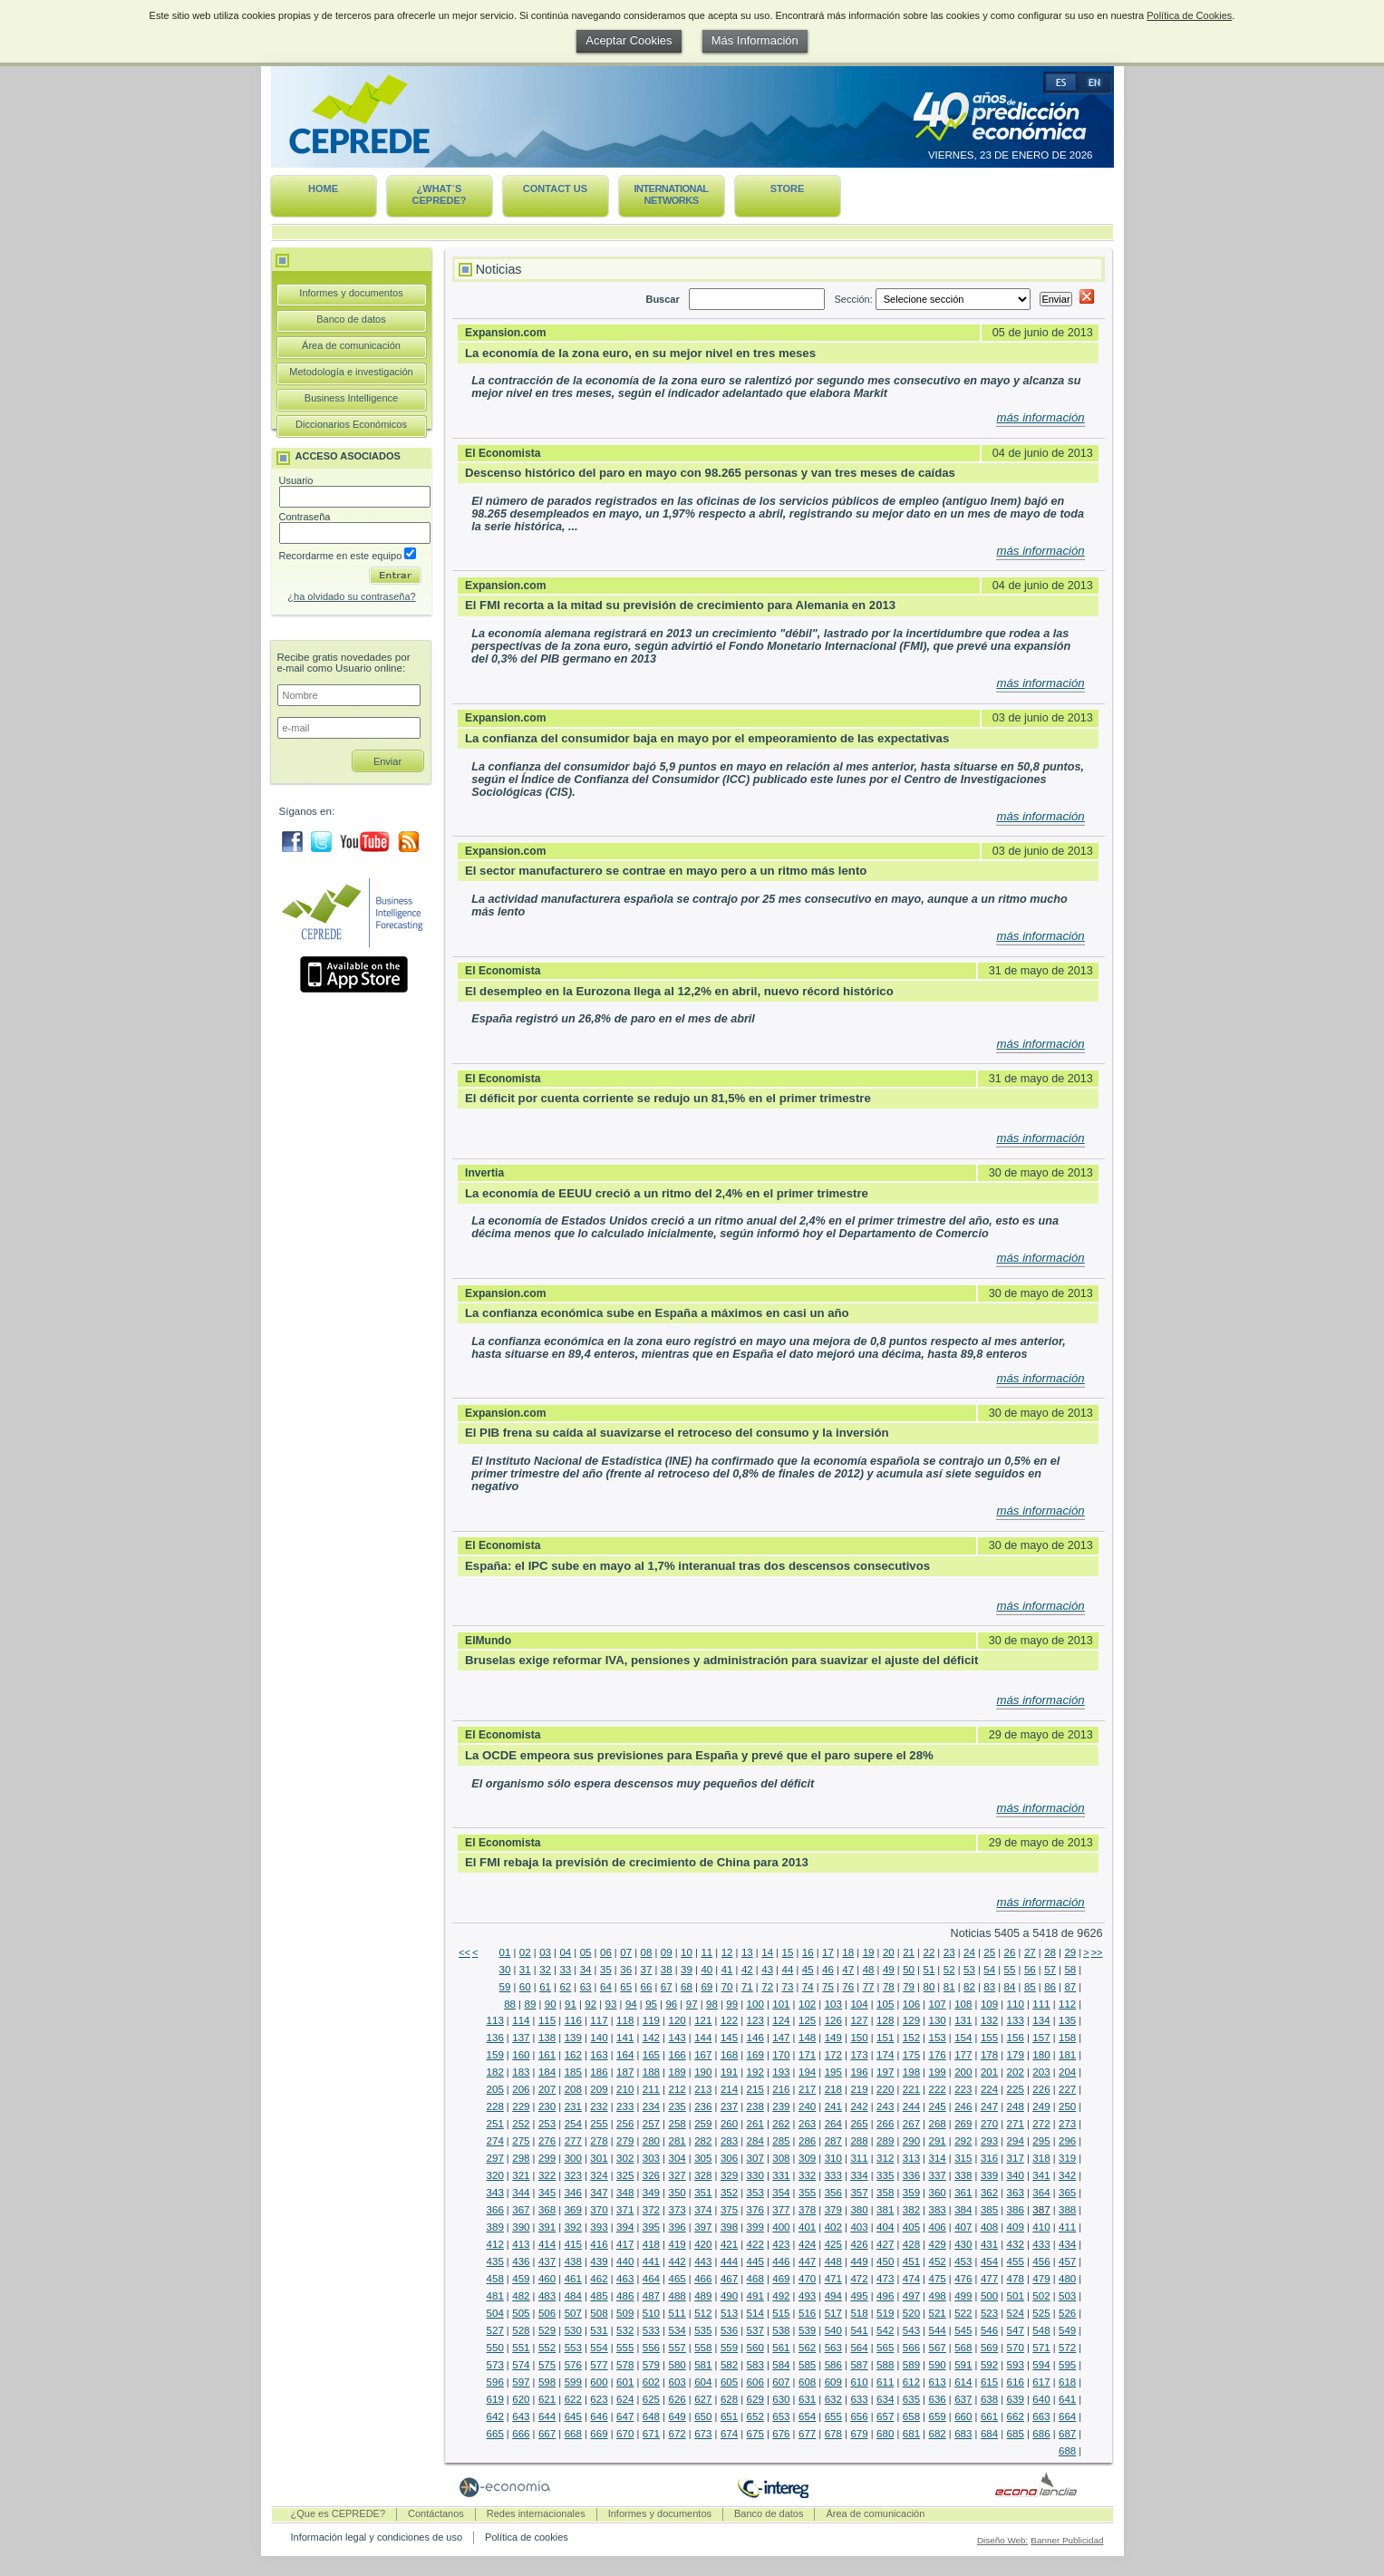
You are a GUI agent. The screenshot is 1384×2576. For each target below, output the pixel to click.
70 (727, 1986)
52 (949, 1969)
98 (712, 2004)
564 (858, 2347)
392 (573, 2227)
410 (1041, 2227)
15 (788, 1952)
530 (573, 2330)
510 (651, 2313)
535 (702, 2330)
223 (963, 2089)
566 (911, 2347)
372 (651, 2209)
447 (807, 2261)
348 (625, 2192)
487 (651, 2295)
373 (676, 2209)
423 (780, 2244)
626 (676, 2399)
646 (598, 2416)
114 (520, 2020)
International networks (671, 194)
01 (505, 1952)
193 (780, 2072)
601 (625, 2382)
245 (937, 2106)
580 (676, 2364)
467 (729, 2278)
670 (625, 2433)
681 (911, 2433)
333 (833, 2175)
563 (833, 2347)
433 (1041, 2244)
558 (702, 2347)
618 (1067, 2382)
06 (606, 1952)
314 (937, 2158)
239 (780, 2106)
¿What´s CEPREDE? (439, 194)
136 (495, 2037)
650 (702, 2416)
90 (551, 2004)
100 (755, 2004)
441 (651, 2261)
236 (702, 2106)
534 (676, 2330)
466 (702, 2278)
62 (565, 1986)
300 (573, 2158)
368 (547, 2209)
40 (706, 1969)
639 (1015, 2399)
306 (729, 2158)
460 (547, 2278)
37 (647, 1969)
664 (1067, 2416)
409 (1015, 2227)
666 (520, 2433)
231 (573, 2106)
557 (676, 2347)
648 (651, 2416)
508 (598, 2313)
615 (989, 2382)
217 (807, 2089)
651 (729, 2416)
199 (937, 2072)
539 (807, 2330)
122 (729, 2020)
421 (729, 2244)
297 (495, 2158)
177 (963, 2054)
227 (1067, 2089)
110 (1015, 2004)
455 (1015, 2261)
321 (520, 2175)
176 (937, 2054)
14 (767, 1952)
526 (1067, 2313)
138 (547, 2037)
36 (626, 1969)
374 (702, 2209)
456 (1041, 2261)
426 (858, 2244)
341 (1041, 2175)
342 (1067, 2175)
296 (1067, 2140)
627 (702, 2399)
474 (911, 2278)
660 (963, 2416)
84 (1010, 1986)
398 (729, 2227)
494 (833, 2295)
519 (885, 2313)
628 (729, 2399)
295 (1041, 2140)
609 (833, 2382)
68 (686, 1986)
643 (520, 2416)
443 (702, 2261)
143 (676, 2037)
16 (808, 1952)
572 (1067, 2347)
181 (1067, 2054)
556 (651, 2347)
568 (963, 2347)
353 (755, 2192)
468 (755, 2278)
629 (755, 2399)
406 (937, 2227)
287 (833, 2140)
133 (1015, 2020)
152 (911, 2037)
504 (495, 2313)
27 (1030, 1952)
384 (963, 2209)
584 (780, 2364)
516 (807, 2313)
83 (989, 1986)
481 (495, 2295)
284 (755, 2140)
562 (807, 2347)
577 (598, 2364)
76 (848, 1986)
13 (747, 1952)
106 (911, 2004)
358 (885, 2192)
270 (989, 2123)
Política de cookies (526, 2537)
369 (573, 2209)
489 (702, 2295)
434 (1067, 2244)
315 (963, 2158)
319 (1067, 2158)
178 (989, 2054)
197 (885, 2072)
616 (1015, 2382)
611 (885, 2382)
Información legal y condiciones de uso (377, 2537)
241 (833, 2106)
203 (1041, 2072)
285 (780, 2140)
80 (928, 1986)
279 (625, 2140)
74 (808, 1986)
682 (937, 2433)
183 (520, 2072)
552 (547, 2347)
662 (1015, 2416)
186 (598, 2072)
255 (598, 2123)
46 (828, 1969)
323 (573, 2175)
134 (1041, 2020)
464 (651, 2278)
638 (989, 2399)
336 (911, 2175)
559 (729, 2347)
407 (963, 2227)
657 (885, 2416)
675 (755, 2433)
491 (755, 2295)
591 (963, 2364)
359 (911, 2192)
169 (755, 2054)
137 (520, 2037)
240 (807, 2106)
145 (729, 2037)
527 (495, 2330)
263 (807, 2123)
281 (676, 2140)
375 (729, 2209)
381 (885, 2209)
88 (510, 2004)
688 (1067, 2450)
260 (729, 2123)
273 (1067, 2123)
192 (755, 2072)
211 (651, 2089)
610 (858, 2382)
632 (833, 2399)
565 (885, 2347)
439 (598, 2261)
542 (885, 2330)
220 (885, 2089)
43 (767, 1969)
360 (937, 2192)
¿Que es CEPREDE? (338, 2513)
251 (495, 2123)
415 (573, 2244)
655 (833, 2416)
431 (989, 2244)
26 (1010, 1952)
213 (702, 2089)
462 (598, 2278)
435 (495, 2261)
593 (1015, 2364)
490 (729, 2295)
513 (729, 2313)
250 (1067, 2106)
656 (858, 2416)
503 (1067, 2295)
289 (885, 2140)
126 (833, 2020)
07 (626, 1952)
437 (547, 2261)
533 (651, 2330)
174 (885, 2054)
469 (780, 2278)
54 (989, 1969)
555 (625, 2347)
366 (495, 2209)
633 (858, 2399)
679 (858, 2433)
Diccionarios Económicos (351, 424)
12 (727, 1952)
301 (598, 2158)
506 (547, 2313)
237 (729, 2106)
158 (1067, 2037)
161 (547, 2054)
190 (702, 2072)
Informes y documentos (350, 292)
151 (885, 2037)
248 (1015, 2106)
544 (937, 2330)
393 (598, 2227)
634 (885, 2399)
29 (1070, 1952)
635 (911, 2399)
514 (755, 2313)
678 (833, 2433)
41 (727, 1969)
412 (495, 2244)
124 (780, 2020)
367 (520, 2209)
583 (755, 2364)
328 (702, 2175)
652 (755, 2416)
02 (525, 1952)
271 (1015, 2123)
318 (1041, 2158)
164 (625, 2054)
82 (969, 1986)
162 (573, 2054)
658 (911, 2416)
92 (590, 2004)
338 (963, 2175)
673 (702, 2433)
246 (963, 2106)
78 (889, 1986)
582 (729, 2364)
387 (1041, 2209)
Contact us (555, 188)
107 (937, 2004)
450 (885, 2261)
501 (1015, 2295)
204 (1067, 2072)
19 (869, 1952)
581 (702, 2364)
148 (807, 2037)
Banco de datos (350, 319)
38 (667, 1969)
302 (625, 2158)
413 (520, 2244)
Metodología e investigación (350, 371)
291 (937, 2140)
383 (937, 2209)
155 (989, 2037)
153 (937, 2037)
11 (706, 1952)
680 (885, 2433)
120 (676, 2020)
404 (885, 2227)
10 (686, 1952)
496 (885, 2295)
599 (573, 2382)
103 (833, 2004)
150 (858, 2037)
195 (833, 2072)
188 (651, 2072)
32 (545, 1969)
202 (1015, 2072)
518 (858, 2313)
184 (547, 2072)
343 (495, 2192)
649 (676, 2416)
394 (625, 2227)
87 (1070, 1986)
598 (547, 2382)
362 (989, 2192)
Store (787, 188)
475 (937, 2278)
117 (598, 2020)
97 (692, 2004)
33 (565, 1969)
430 (963, 2244)
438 (573, 2261)
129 (911, 2020)
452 (937, 2261)
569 (989, 2347)
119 (651, 2020)
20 (889, 1952)
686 (1041, 2433)
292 (963, 2140)
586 (833, 2364)
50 (909, 1969)
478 (1015, 2278)
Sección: (934, 299)
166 (676, 2054)
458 (495, 2278)
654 (807, 2416)
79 (909, 1986)
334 (858, 2175)
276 (547, 2140)
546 (989, 2330)
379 (833, 2209)
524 (1015, 2313)
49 (889, 1969)
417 (625, 2244)
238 (755, 2106)
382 (911, 2209)
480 (1067, 2278)
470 (807, 2278)
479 (1041, 2278)
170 (780, 2054)
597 (520, 2382)
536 (729, 2330)
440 (625, 2261)
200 (963, 2072)
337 (937, 2175)
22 (928, 1952)
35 (606, 1969)
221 (911, 2089)
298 (520, 2158)
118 (625, 2020)
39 (686, 1969)
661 (989, 2416)
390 (520, 2227)
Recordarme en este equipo (348, 555)
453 (963, 2261)
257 (651, 2123)
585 (807, 2364)
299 (547, 2158)
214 (729, 2089)
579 (651, 2364)
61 (545, 1986)
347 (598, 2192)
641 (1067, 2399)
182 (495, 2072)
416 (598, 2244)
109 (989, 2004)
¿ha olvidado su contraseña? (351, 596)
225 (1015, 2089)
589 (911, 2364)
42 (747, 1969)
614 (963, 2382)
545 (963, 2330)
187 (625, 2072)
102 (807, 2004)
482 (520, 2295)
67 (667, 1986)
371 (625, 2209)
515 (780, 2313)
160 (520, 2054)
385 (989, 2209)
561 (780, 2347)
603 (676, 2382)
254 (573, 2123)
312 (885, 2158)
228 (495, 2106)
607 (780, 2382)
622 (573, 2399)
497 (911, 2295)
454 (989, 2261)
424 (807, 2244)
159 (495, 2054)
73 (788, 1986)
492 (780, 2295)
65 (626, 1986)
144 (702, 2037)
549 (1067, 2330)
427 (885, 2244)
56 (1030, 1969)
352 (729, 2192)
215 (755, 2089)
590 (937, 2364)
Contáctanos (436, 2513)
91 (570, 2004)
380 (858, 2209)
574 (520, 2364)
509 (625, 2313)
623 (598, 2399)
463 (625, 2278)
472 (858, 2278)
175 (911, 2054)
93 (611, 2004)
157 (1041, 2037)
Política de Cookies (1189, 15)
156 (1015, 2037)
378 (807, 2209)
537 (755, 2330)
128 (885, 2020)
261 (755, 2123)
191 (729, 2072)
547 (1015, 2330)
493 (807, 2295)
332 (807, 2175)
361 (963, 2192)
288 (858, 2140)
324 (598, 2175)
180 (1041, 2054)
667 (547, 2433)
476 (963, 2278)
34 (586, 1969)
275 (520, 2140)
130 (937, 2020)
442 (676, 2261)
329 (729, 2175)
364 (1041, 2192)
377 (780, 2209)
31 (525, 1969)
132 (989, 2020)
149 (833, 2037)
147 (780, 2037)
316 (989, 2158)
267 (911, 2123)
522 (963, 2313)
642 (495, 2416)
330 (755, 2175)
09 (667, 1952)
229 (520, 2106)
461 (573, 2278)
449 (858, 2261)
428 (911, 2244)
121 (702, 2020)
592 (989, 2364)
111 (1041, 2004)
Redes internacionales (536, 2513)
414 (547, 2244)
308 (780, 2158)
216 (780, 2089)
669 (598, 2433)
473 (885, 2278)
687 (1067, 2433)
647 (625, 2416)
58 (1070, 1969)
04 (565, 1952)
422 (755, 2244)
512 (702, 2313)
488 (676, 2295)
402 (833, 2227)
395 (651, 2227)
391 (547, 2227)
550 (495, 2347)
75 (828, 1986)
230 (547, 2106)
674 (729, 2433)
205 (495, 2089)
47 (848, 1969)
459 (520, 2278)
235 (676, 2106)
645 (573, 2416)
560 (755, 2347)
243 (885, 2106)
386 (1015, 2209)
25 (989, 1952)
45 (808, 1969)
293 (989, 2140)
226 (1041, 2089)
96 (671, 2004)
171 (807, 2054)
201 (989, 2072)
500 (989, 2295)
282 (702, 2140)
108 (963, 2004)
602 (651, 2382)
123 (755, 2020)
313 (911, 2158)
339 (989, 2175)
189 (676, 2072)
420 (702, 2244)
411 (1067, 2227)
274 (495, 2140)
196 (858, 2072)
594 (1041, 2364)
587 (858, 2364)
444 (729, 2261)
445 (755, 2261)
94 (631, 2004)
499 (963, 2295)
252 (520, 2123)
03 (545, 1952)
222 (937, 2089)
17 (828, 1952)
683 (963, 2433)
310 (833, 2158)
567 (937, 2347)
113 (495, 2020)
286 (807, 2140)
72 (767, 1986)
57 (1050, 1969)
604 (702, 2382)
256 (625, 2123)
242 (858, 2106)
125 (807, 2020)
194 (807, 2072)
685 (1015, 2433)
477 (989, 2278)
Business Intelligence (351, 397)
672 (676, 2433)
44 (788, 1969)
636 (937, 2399)
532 (625, 2330)
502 (1041, 2295)
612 (911, 2382)
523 (989, 2313)
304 (676, 2158)
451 (911, 2261)
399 (755, 2227)
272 (1041, 2123)
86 (1050, 1986)
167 (702, 2054)
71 (747, 1986)
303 (651, 2158)
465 (676, 2278)
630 (780, 2399)
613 (937, 2382)
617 (1041, 2382)
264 (833, 2123)
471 (833, 2278)
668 (573, 2433)
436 (520, 2261)
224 (989, 2089)
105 (885, 2004)
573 (495, 2364)
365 (1067, 2192)
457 (1067, 2261)
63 (586, 1986)
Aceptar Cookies (629, 40)
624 (625, 2399)
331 (780, 2175)
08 (647, 1952)
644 (547, 2416)
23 (949, 1952)
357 (858, 2192)
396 (676, 2227)
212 (676, 2089)
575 (547, 2364)
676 (780, 2433)
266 (885, 2123)
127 (858, 2020)
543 (911, 2330)
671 (651, 2433)
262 (780, 2123)
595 (1067, 2364)
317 (1015, 2158)
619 (495, 2399)
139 (573, 2037)
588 (885, 2364)
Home (323, 188)
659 (937, 2416)
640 (1041, 2399)
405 (911, 2227)
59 (505, 1986)
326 (651, 2175)
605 (729, 2382)
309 (807, 2158)
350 (676, 2192)
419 (676, 2244)
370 (598, 2209)
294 (1015, 2140)
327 (676, 2175)
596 (495, 2382)
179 (1015, 2054)
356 (833, 2192)
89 (530, 2004)
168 (729, 2054)
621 (547, 2399)
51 (928, 1969)
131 (963, 2020)
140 (598, 2037)
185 (573, 2072)
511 (676, 2313)
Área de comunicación (351, 345)
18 (848, 1952)
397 (702, 2227)
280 (651, 2140)
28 (1050, 1952)
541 (858, 2330)
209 (598, 2089)
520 (911, 2313)
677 (807, 2433)
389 (495, 2227)
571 (1041, 2347)
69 (706, 1986)
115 (547, 2020)
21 (909, 1952)
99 (732, 2004)
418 (651, 2244)
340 (1015, 2175)
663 (1041, 2416)
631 (807, 2399)
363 (1015, 2192)
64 (606, 1986)
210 (625, 2089)
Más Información (754, 40)
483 (547, 2295)
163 (598, 2054)
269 (963, 2123)
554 (598, 2347)
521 (937, 2313)
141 (625, 2037)
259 (702, 2123)
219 (858, 2089)
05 (586, 1952)
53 (969, 1969)
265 (858, 2123)
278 (598, 2140)
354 (780, 2192)
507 (573, 2313)
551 (520, 2347)
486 (625, 2295)
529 (547, 2330)
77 (869, 1986)
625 (651, 2399)
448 (833, 2261)
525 (1041, 2313)
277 (573, 2140)
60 (525, 1986)
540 (833, 2330)
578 (625, 2364)
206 (520, 2089)
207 (547, 2089)
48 (869, 1969)
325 (625, 2175)
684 (989, 2433)
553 (573, 2347)
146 (755, 2037)
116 (573, 2020)
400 (780, 2227)
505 (520, 2313)
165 (651, 2054)
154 (963, 2037)
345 (547, 2192)
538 (780, 2330)
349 (651, 2192)
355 (807, 2192)
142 (651, 2037)
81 (949, 1986)
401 (807, 2227)
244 (911, 2106)
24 (969, 1952)
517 (833, 2313)
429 (937, 2244)
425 (833, 2244)
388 (1067, 2209)
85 (1030, 1986)
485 (598, 2295)
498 (937, 2295)
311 (858, 2158)
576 (573, 2364)
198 (911, 2072)
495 (858, 2295)
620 (520, 2399)
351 (702, 2192)
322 (547, 2175)
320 (495, 2175)
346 (573, 2192)
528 (520, 2330)
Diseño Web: (1002, 2540)
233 (625, 2106)
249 (1041, 2106)
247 (989, 2106)
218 (833, 2089)
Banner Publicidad (1067, 2540)
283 (729, 2140)
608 (807, 2382)
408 (989, 2227)
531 (598, 2330)
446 (780, 2261)
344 (520, 2192)
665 (495, 2433)
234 (651, 2106)
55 (1010, 1969)
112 (1067, 2004)
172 (833, 2054)
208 (573, 2089)
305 (702, 2158)
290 (911, 2140)
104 (858, 2004)
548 (1041, 2330)
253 (547, 2123)
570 (1015, 2347)
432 (1015, 2244)
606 (755, 2382)
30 (505, 1969)
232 (598, 2106)
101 (780, 2004)
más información (1040, 417)
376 (755, 2209)
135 (1067, 2020)
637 (963, 2399)
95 (651, 2004)
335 (885, 2175)
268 (937, 2123)
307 (755, 2158)
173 (858, 2054)
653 (780, 2416)
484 (573, 2295)
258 (676, 2123)
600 (598, 2382)
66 (647, 1986)
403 (858, 2227)
